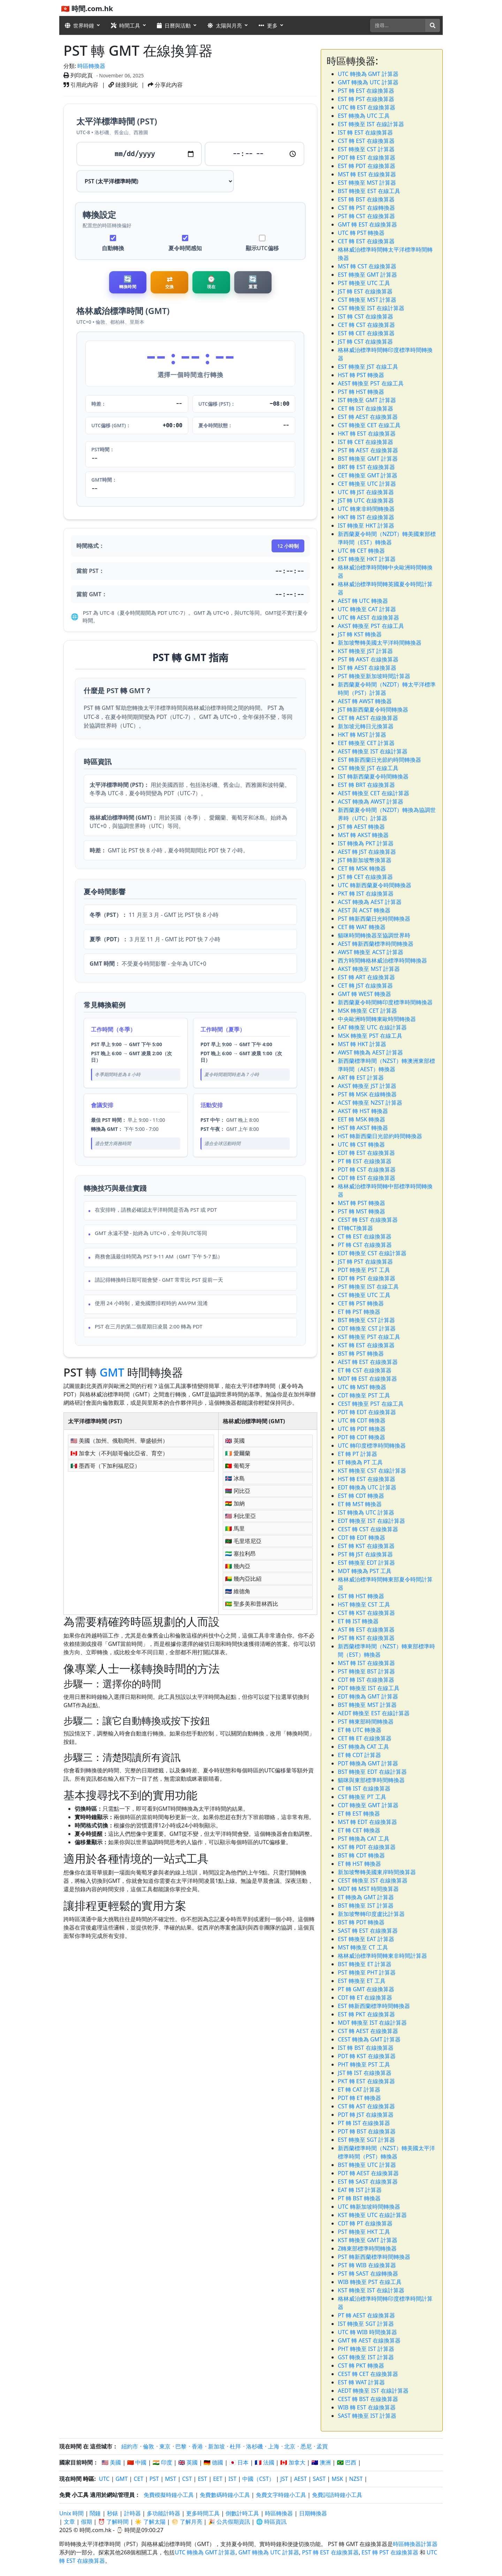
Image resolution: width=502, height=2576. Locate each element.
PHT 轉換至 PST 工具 (364, 2064)
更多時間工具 (203, 2513)
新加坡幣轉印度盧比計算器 (371, 1914)
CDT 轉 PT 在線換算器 (365, 2223)
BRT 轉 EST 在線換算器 (366, 467)
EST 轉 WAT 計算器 (361, 2382)
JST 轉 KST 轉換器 (360, 634)
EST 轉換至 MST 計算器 (367, 182)
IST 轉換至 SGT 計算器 (366, 2324)
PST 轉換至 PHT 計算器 (367, 1972)
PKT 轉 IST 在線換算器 (366, 893)
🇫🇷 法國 (264, 2462)
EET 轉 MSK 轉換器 (361, 1119)
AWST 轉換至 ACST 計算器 (370, 952)
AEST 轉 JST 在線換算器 (367, 852)
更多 (268, 25)
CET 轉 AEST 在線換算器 (368, 718)
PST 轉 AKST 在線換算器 (368, 659)
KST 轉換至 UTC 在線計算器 (372, 2215)
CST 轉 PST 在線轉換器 (366, 208)
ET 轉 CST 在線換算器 (364, 1370)
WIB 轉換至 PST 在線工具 (370, 2282)
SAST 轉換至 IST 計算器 (367, 2416)
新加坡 (216, 2446)
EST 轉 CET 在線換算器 (366, 333)
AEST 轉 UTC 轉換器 (363, 601)
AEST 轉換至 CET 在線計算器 (373, 793)
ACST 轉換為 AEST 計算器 (370, 902)
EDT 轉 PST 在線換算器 (366, 1278)
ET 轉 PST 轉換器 (359, 1312)
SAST (319, 2479)
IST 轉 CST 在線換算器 (365, 316)
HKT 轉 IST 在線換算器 (366, 517)
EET (217, 2479)
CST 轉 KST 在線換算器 (366, 1613)
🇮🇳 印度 (162, 2462)
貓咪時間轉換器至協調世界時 (374, 935)
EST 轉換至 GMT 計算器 (367, 274)
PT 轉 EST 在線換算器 (364, 1161)
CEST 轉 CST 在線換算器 (368, 1529)
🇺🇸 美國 (111, 2462)
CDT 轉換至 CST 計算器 (367, 1328)
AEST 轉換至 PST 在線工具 (371, 383)
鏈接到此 (123, 85)
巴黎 (181, 2446)
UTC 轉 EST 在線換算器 (366, 107)
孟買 (322, 2446)
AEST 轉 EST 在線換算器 (368, 1362)
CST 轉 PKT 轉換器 (361, 2365)
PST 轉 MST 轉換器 (361, 1211)
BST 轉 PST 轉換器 (361, 1353)
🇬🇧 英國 (188, 2462)
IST (232, 2479)
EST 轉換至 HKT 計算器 (367, 559)
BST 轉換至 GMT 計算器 (368, 458)
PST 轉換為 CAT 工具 (363, 1838)
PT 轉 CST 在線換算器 (365, 1245)
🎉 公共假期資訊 (229, 2521)
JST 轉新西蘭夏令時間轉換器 (373, 709)
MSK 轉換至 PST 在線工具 (370, 1036)
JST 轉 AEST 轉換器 (361, 826)
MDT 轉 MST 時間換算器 (368, 1889)
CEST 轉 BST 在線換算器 (368, 2399)
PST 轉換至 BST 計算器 (366, 1671)
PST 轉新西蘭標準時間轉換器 (374, 2257)
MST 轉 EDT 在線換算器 (367, 1822)
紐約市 (129, 2446)
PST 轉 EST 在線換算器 (366, 90)
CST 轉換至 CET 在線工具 (369, 425)
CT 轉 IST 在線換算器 (364, 1788)
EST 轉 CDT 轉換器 (361, 1496)
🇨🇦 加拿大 (292, 2462)
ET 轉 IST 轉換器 (358, 1621)
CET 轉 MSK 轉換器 (362, 868)
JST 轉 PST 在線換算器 (365, 1261)
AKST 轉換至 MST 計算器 (369, 969)
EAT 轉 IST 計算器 (360, 2190)
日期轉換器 (313, 2513)
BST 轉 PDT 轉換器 (361, 1922)
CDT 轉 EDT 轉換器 (361, 1537)
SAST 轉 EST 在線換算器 (368, 1930)
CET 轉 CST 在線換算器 (366, 325)
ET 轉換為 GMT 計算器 (366, 1897)
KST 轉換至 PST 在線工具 (369, 1337)
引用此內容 (80, 85)
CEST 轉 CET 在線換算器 (368, 2374)
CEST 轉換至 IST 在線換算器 (373, 1880)
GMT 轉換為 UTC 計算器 (368, 82)
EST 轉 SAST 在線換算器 (368, 2181)
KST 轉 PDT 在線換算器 (367, 1847)
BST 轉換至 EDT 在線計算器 (372, 1772)
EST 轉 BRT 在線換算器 (366, 785)
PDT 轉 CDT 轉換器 (361, 1437)
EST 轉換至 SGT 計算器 (366, 2140)
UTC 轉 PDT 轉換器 (362, 1429)
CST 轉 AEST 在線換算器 (368, 2031)
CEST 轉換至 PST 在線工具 (371, 1404)
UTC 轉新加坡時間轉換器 (369, 2206)
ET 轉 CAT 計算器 (359, 2089)
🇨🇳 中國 (136, 2462)
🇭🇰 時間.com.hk (87, 8)
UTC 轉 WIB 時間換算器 (367, 2332)
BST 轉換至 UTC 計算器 (367, 2165)
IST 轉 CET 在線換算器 (366, 442)
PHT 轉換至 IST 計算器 (366, 2349)
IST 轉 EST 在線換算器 (365, 132)
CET (139, 2479)
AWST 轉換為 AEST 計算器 (370, 1052)
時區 (88, 2479)
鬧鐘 (95, 2513)
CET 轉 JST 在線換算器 (365, 985)
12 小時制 (288, 548)
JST (284, 2479)
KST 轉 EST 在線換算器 (366, 1345)
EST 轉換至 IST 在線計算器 (371, 124)
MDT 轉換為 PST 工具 (364, 1571)
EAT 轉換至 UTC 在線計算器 (372, 1027)
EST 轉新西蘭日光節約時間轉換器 (379, 760)
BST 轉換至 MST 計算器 (367, 1705)
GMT (112, 1374)
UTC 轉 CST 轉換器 (361, 1144)
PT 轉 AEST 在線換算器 (366, 2315)
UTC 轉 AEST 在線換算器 (368, 617)
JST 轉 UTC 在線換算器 (366, 500)
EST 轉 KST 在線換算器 (366, 1546)
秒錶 (112, 2513)
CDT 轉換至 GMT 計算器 (368, 1805)
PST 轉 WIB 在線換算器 (367, 2265)
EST (202, 2479)
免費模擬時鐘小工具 (169, 2495)
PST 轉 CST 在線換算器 (366, 216)
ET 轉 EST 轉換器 (359, 1813)
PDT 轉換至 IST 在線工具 (369, 1688)
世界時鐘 (79, 25)
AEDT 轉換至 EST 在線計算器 (374, 1713)
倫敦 (148, 2446)
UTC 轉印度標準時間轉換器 (372, 1445)
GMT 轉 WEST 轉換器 (364, 994)
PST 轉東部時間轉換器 (366, 1721)
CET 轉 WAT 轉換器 (362, 927)
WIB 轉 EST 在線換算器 (367, 2407)
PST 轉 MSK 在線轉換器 (367, 1094)
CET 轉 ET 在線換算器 (364, 1738)
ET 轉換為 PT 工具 (360, 1462)
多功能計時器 (163, 2513)
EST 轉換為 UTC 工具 (364, 116)
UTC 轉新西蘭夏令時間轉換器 (374, 885)
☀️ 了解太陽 (150, 2521)
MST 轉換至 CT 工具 (363, 1947)
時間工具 (125, 25)
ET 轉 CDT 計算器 (359, 1755)
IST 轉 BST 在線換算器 (366, 2048)
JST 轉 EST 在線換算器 (365, 291)
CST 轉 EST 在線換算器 (366, 141)
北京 (289, 2446)
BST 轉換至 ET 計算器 (364, 1964)
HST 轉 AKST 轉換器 (363, 1128)
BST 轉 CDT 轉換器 (361, 1855)
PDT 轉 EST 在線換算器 (366, 157)
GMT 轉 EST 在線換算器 (367, 224)
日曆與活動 (174, 25)
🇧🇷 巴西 (346, 2462)
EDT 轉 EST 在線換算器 (366, 1153)
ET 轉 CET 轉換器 (359, 1830)
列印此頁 (78, 75)
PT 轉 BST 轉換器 (359, 2198)
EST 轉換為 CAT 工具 (363, 1746)
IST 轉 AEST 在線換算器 (367, 668)
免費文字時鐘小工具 (281, 2495)
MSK (337, 2479)
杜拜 (235, 2446)
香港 (197, 2446)
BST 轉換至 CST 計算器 (366, 1320)
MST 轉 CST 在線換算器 (367, 266)
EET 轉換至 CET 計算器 (366, 743)
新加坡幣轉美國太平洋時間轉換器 (379, 642)
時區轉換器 (91, 66)
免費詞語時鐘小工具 (337, 2495)
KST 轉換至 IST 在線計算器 (371, 2290)
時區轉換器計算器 (415, 2544)
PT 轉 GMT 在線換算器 (366, 1989)
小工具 (80, 2495)
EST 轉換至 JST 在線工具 (368, 366)
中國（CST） (258, 2479)
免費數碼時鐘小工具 (225, 2495)
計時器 (132, 2513)
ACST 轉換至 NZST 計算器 (370, 1102)
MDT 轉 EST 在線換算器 (367, 1378)
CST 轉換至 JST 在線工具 (368, 768)
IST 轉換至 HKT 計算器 (366, 525)
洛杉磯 (254, 2446)
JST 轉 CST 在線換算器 (365, 341)
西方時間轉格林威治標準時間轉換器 (382, 960)
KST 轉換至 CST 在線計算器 (372, 1470)
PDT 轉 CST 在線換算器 (367, 1169)
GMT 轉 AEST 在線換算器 (369, 2340)
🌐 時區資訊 (271, 2521)
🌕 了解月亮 (187, 2521)
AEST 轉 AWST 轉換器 (365, 701)
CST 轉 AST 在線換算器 (366, 2106)
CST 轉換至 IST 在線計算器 (371, 308)
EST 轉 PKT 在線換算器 (366, 2014)
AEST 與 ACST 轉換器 (364, 910)
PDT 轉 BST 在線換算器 (367, 2131)
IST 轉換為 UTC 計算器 (366, 1512)
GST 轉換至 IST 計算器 (366, 2357)
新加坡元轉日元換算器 (366, 726)
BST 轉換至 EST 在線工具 (369, 191)
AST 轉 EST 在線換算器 (366, 1629)
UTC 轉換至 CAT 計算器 (367, 609)
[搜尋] (398, 25)
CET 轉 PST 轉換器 (361, 1303)
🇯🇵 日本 (239, 2462)
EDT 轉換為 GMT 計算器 (368, 1696)
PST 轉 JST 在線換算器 (365, 1554)
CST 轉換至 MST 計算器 (367, 300)
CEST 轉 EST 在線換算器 (368, 1220)
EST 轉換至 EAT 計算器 (366, 1939)
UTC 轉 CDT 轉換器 (362, 1420)
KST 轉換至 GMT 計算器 (367, 2240)
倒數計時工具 (243, 2513)
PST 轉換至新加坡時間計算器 (374, 676)
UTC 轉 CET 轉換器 (361, 550)
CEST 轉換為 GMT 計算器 (369, 2039)
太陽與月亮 (224, 25)
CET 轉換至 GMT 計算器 (367, 475)
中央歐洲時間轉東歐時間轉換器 (377, 1019)
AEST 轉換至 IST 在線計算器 (373, 751)
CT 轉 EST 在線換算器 (364, 1236)
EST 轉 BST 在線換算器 (366, 199)
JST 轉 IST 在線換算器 (364, 2073)
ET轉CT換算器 (355, 1228)
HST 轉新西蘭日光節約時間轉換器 (380, 1136)
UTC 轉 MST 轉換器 (362, 1387)
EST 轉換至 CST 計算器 (366, 149)
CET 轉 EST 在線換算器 (366, 241)
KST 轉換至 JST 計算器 (365, 651)
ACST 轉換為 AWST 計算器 (370, 801)
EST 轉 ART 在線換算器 (366, 977)
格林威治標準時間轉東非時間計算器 (382, 1956)
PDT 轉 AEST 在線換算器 (368, 2173)
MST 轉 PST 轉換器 (361, 1203)
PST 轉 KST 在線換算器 (366, 1638)
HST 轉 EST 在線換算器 (366, 1479)
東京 (164, 2446)
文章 (69, 2521)
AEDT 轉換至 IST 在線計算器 (373, 2390)
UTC (104, 2479)
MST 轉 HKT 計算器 (362, 1044)
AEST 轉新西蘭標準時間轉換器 (375, 944)
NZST (356, 2479)
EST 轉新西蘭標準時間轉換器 (374, 2006)
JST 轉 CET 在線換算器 (365, 877)
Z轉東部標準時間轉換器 (367, 2248)
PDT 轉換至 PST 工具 (364, 1270)
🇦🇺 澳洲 (321, 2462)
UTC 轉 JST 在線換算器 (366, 492)
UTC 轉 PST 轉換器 (361, 233)
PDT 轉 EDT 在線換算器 (367, 1412)
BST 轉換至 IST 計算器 (366, 1905)
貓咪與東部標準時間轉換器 (371, 1780)
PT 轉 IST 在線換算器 (364, 2123)
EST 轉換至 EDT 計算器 (366, 1562)
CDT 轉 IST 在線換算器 (366, 1680)
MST (170, 2479)
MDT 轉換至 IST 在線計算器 (372, 2022)
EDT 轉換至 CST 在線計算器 (372, 1253)
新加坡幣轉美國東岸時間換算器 (377, 1872)
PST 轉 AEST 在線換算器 (368, 450)
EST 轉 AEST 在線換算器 (368, 417)
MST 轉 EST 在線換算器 (367, 174)
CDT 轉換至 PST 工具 (364, 1395)
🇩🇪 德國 (213, 2462)
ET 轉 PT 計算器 (357, 1454)
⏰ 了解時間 (113, 2521)
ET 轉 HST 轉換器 (359, 1864)
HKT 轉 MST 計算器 (362, 734)
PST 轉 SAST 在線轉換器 (368, 2273)
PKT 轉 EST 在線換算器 (366, 2081)
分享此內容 (165, 85)
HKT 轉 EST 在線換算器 (367, 433)
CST (187, 2479)
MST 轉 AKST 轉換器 (363, 835)
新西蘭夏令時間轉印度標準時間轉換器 (385, 1002)
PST (154, 2479)
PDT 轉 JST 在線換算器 (366, 2114)
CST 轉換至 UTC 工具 (364, 1295)
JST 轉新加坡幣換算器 (364, 860)
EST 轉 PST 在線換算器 (366, 99)
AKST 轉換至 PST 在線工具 (371, 626)
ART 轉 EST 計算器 (361, 1077)
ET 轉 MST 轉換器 (360, 1504)
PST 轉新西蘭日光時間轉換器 (374, 918)
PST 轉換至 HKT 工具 (364, 2232)
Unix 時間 (71, 2513)
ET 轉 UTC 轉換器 (359, 1730)
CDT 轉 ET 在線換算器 (365, 1997)
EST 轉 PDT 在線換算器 (366, 166)
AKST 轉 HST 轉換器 (363, 1111)
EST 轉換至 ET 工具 (362, 1981)
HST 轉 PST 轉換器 (361, 375)
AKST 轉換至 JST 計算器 (367, 1086)
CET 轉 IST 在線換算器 (366, 408)
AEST (300, 2479)
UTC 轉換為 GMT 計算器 (368, 74)
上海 (273, 2446)
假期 (86, 2521)
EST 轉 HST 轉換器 (361, 1596)
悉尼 (306, 2446)
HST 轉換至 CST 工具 (364, 1604)
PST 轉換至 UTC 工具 (364, 283)
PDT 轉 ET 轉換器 (359, 2098)
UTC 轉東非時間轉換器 (366, 509)
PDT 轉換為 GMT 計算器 (368, 1763)
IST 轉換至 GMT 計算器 (367, 400)
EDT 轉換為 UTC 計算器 (367, 1487)
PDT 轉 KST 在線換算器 (367, 2056)
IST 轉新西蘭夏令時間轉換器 (373, 776)
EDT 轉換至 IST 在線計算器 (371, 1521)
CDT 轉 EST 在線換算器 (366, 1178)
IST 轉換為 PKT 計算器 (366, 843)
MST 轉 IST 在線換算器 (366, 1663)
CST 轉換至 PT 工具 (362, 1797)
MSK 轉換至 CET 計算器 (367, 1010)
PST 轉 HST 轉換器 (361, 392)
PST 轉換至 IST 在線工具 (368, 1286)
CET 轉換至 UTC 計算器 (367, 484)
